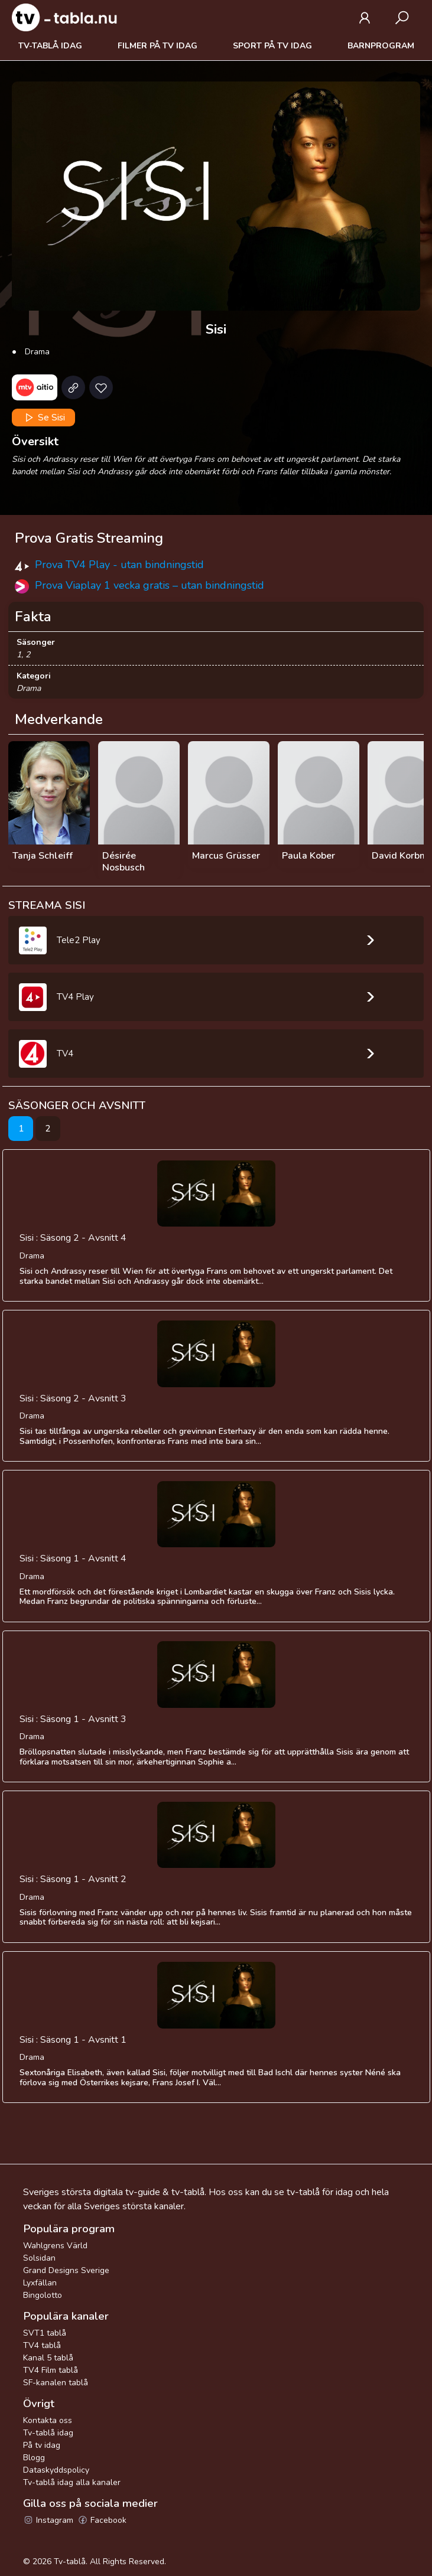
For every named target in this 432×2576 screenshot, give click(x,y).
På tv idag (41, 2445)
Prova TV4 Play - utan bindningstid (119, 564)
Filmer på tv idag (157, 45)
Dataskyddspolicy (56, 2470)
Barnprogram (380, 45)
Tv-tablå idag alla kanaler (72, 2482)
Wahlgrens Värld (55, 2245)
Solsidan (39, 2258)
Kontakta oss (47, 2420)
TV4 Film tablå (50, 2370)
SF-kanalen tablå (55, 2382)
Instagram (48, 2520)
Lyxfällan (40, 2282)
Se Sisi (43, 417)
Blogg (34, 2457)
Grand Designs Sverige (66, 2270)
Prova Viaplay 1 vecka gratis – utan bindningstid (149, 585)
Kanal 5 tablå (48, 2357)
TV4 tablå (42, 2345)
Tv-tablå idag (50, 45)
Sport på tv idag (272, 45)
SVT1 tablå (44, 2333)
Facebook (101, 2520)
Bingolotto (42, 2295)
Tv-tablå (70, 2561)
